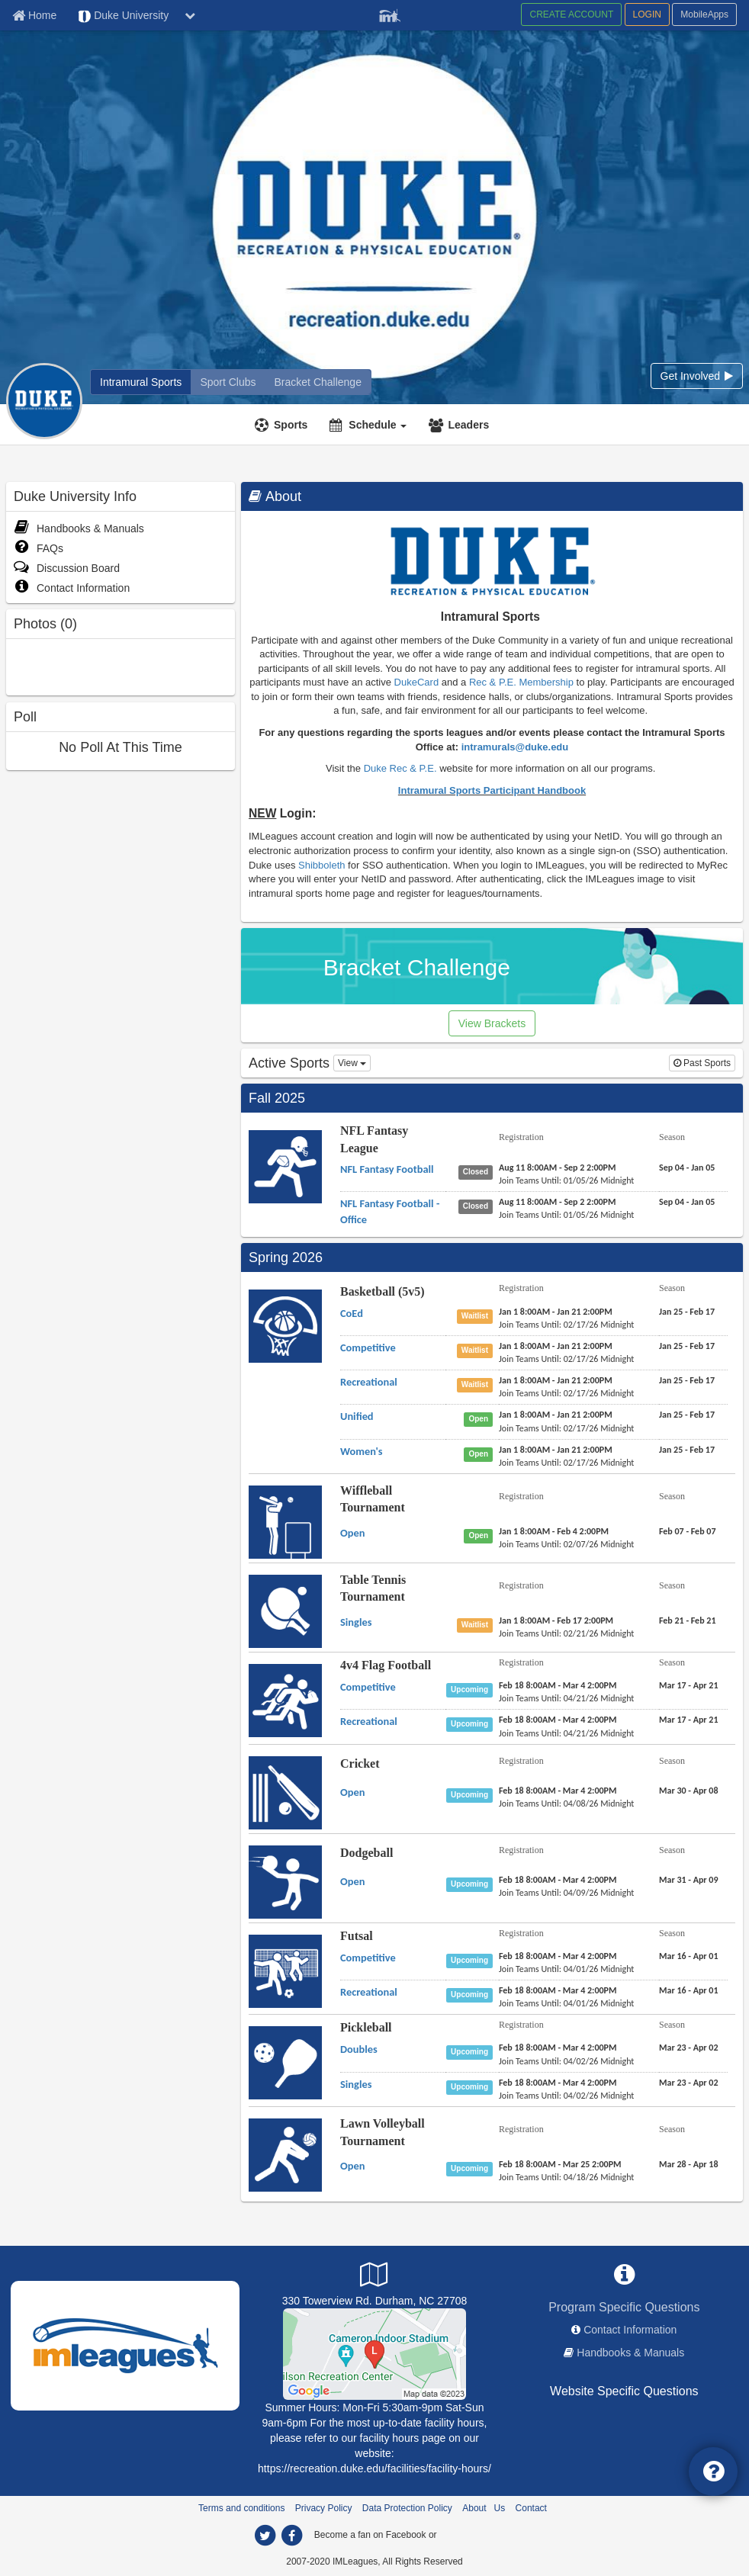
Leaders (468, 425)
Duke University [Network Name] (123, 16)
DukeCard (416, 682)
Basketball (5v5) (382, 1291)
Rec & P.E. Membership (521, 682)
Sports (290, 425)
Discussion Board (67, 568)
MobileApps (704, 14)
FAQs (38, 548)
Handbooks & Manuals (79, 528)
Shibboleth (323, 865)
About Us (483, 2508)
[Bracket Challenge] (318, 382)
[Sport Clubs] (228, 382)
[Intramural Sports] (141, 382)
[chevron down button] (190, 15)
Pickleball (366, 2027)
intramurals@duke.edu (515, 747)
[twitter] (264, 2535)
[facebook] (291, 2535)
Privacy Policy (323, 2508)
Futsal (356, 1935)
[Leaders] (460, 425)
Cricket (360, 1763)
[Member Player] (389, 13)
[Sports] (283, 425)
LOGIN (647, 14)
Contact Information (72, 588)
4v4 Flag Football (385, 1665)
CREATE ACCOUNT (571, 14)
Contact (531, 2508)
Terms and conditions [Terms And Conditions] (241, 2508)
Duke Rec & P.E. (400, 768)
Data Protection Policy (407, 2508)
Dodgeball (366, 1852)
